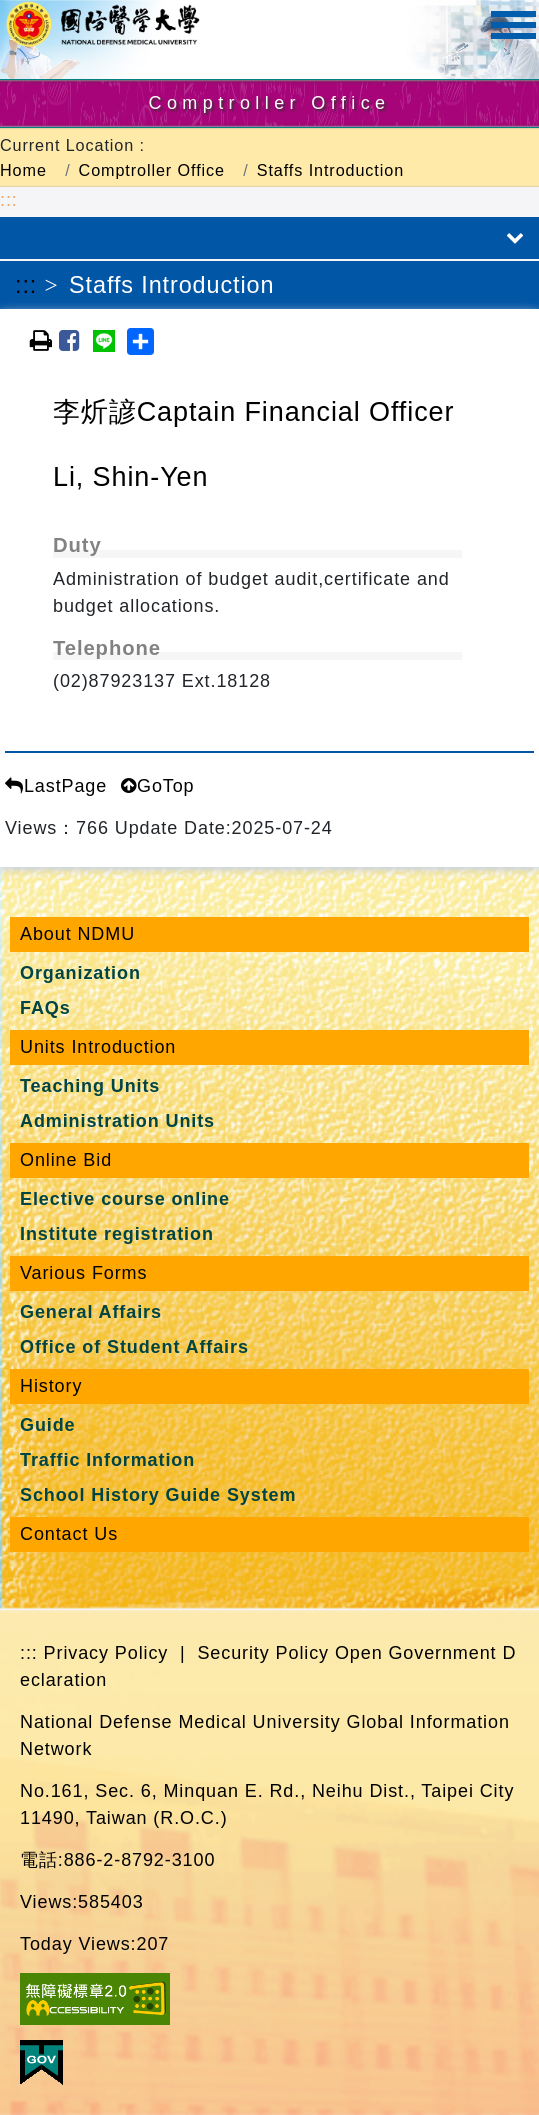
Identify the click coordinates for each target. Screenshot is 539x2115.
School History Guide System (158, 1495)
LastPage (56, 786)
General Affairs (91, 1312)
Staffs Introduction (330, 170)
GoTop (157, 786)
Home (23, 170)
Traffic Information (107, 1460)
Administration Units (117, 1121)
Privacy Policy (106, 1653)
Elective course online (125, 1199)
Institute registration (117, 1234)
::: (9, 200)
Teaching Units (90, 1086)
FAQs (45, 1008)
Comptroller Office (152, 170)
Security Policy (263, 1653)
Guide (48, 1425)
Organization (80, 973)
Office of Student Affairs (134, 1347)
